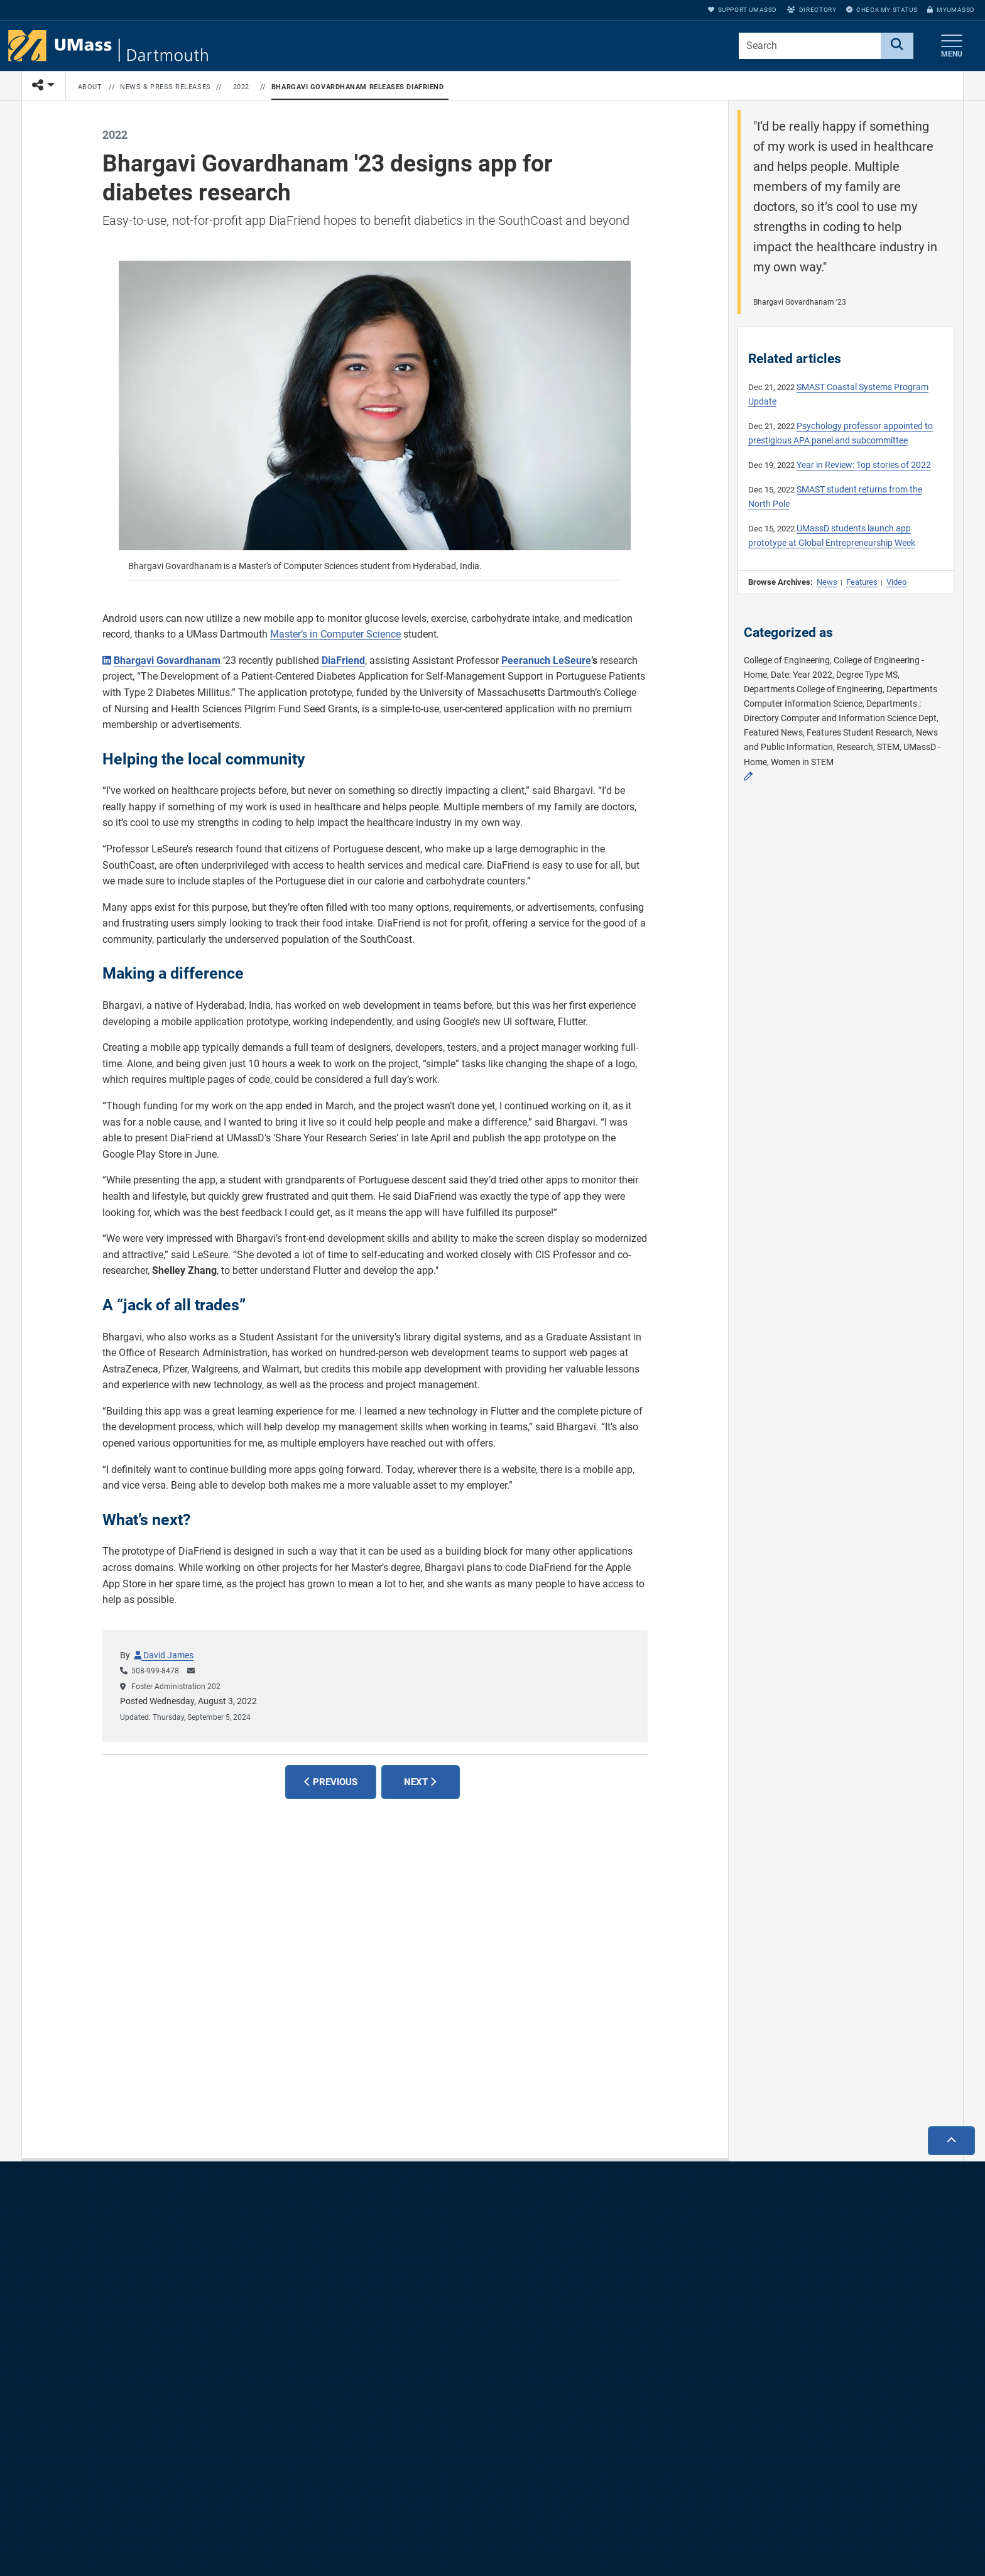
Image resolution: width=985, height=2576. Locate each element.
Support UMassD (742, 9)
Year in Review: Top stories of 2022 (864, 465)
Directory (811, 9)
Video (896, 582)
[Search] (897, 46)
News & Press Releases (165, 87)
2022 (241, 87)
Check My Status (881, 9)
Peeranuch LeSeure (546, 660)
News (827, 582)
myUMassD (951, 9)
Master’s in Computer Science (335, 634)
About (90, 87)
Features (862, 582)
